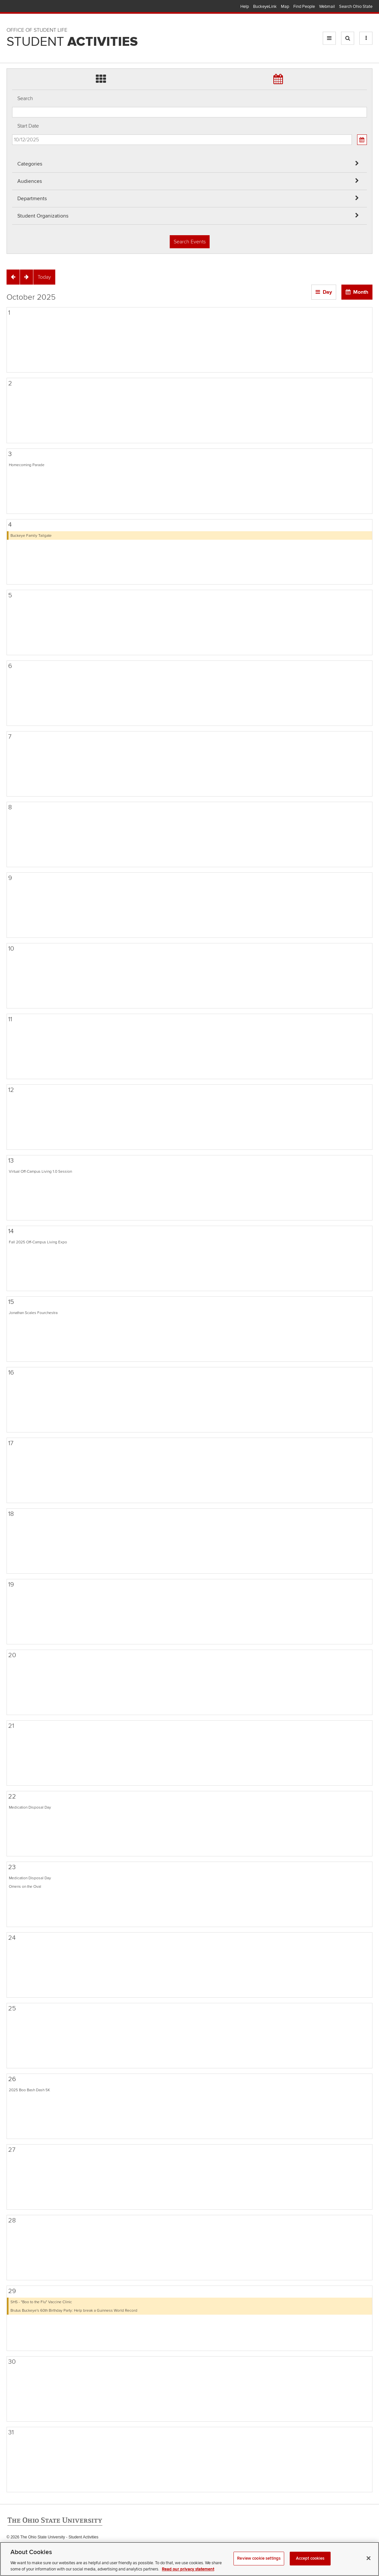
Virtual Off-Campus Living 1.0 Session (40, 1171)
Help (244, 6)
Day (327, 292)
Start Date (28, 126)
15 (11, 1302)
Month (360, 292)
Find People (304, 6)
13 (11, 1161)
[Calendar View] (362, 139)
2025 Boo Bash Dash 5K (29, 2090)
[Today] (44, 277)
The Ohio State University (20, 6)
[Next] (26, 277)
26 (12, 2079)
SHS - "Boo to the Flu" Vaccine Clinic (41, 2302)
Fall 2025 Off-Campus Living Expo (38, 1242)
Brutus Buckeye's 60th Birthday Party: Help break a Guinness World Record (73, 2310)
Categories (29, 164)
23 (12, 1867)
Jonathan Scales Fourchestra (33, 1312)
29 (12, 2291)
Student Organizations (42, 216)
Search (25, 98)
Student (72, 42)
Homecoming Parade (26, 465)
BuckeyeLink (265, 6)
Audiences (29, 181)
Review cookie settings (259, 2566)
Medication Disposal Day (30, 1807)
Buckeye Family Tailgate (31, 535)
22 (12, 1796)
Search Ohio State (355, 6)
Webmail (327, 6)
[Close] (368, 2566)
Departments (32, 198)
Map (285, 6)
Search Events (190, 241)
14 (11, 1231)
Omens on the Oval (25, 1886)
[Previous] (13, 277)
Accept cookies (310, 2566)
